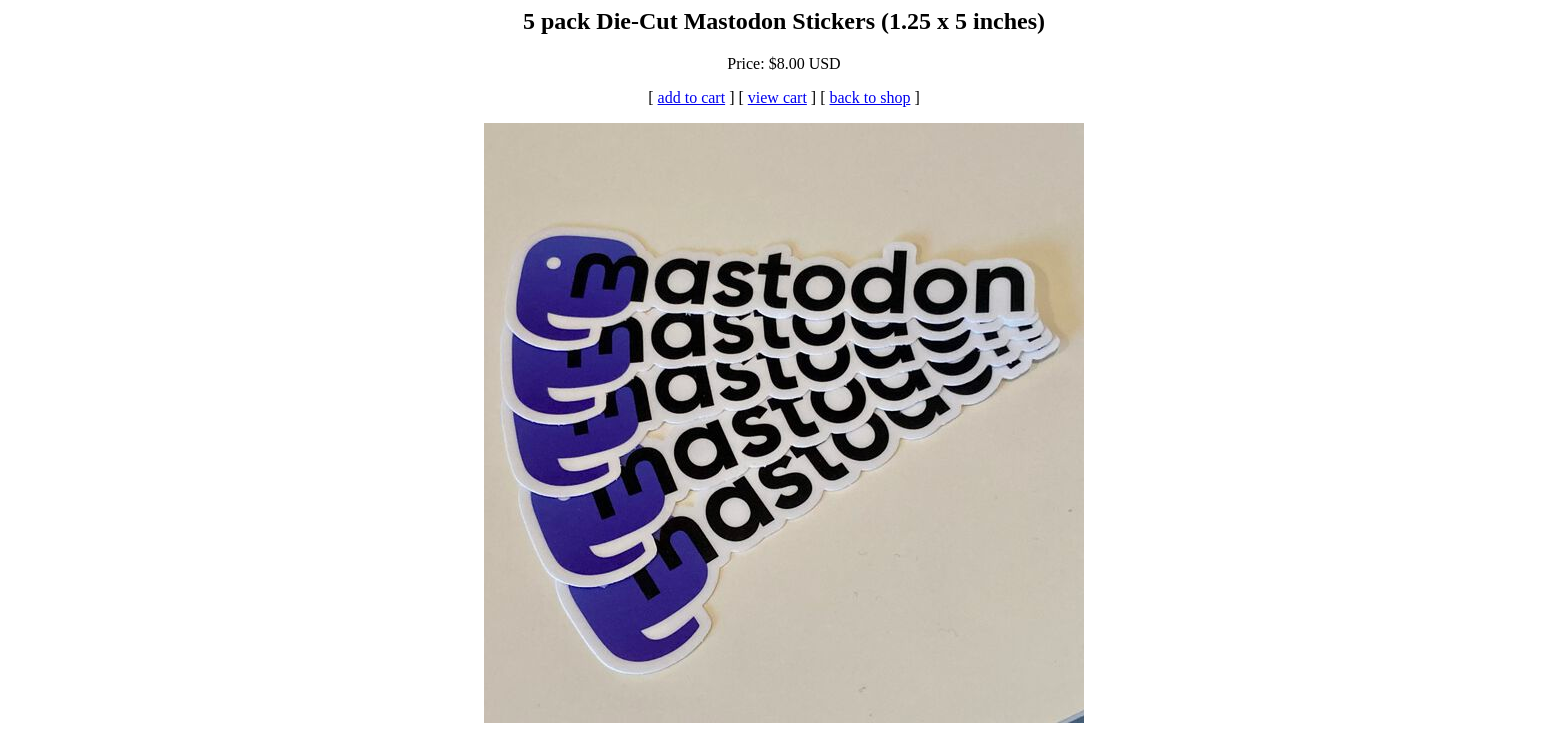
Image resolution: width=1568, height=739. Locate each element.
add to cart (692, 97)
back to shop (870, 97)
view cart (777, 97)
